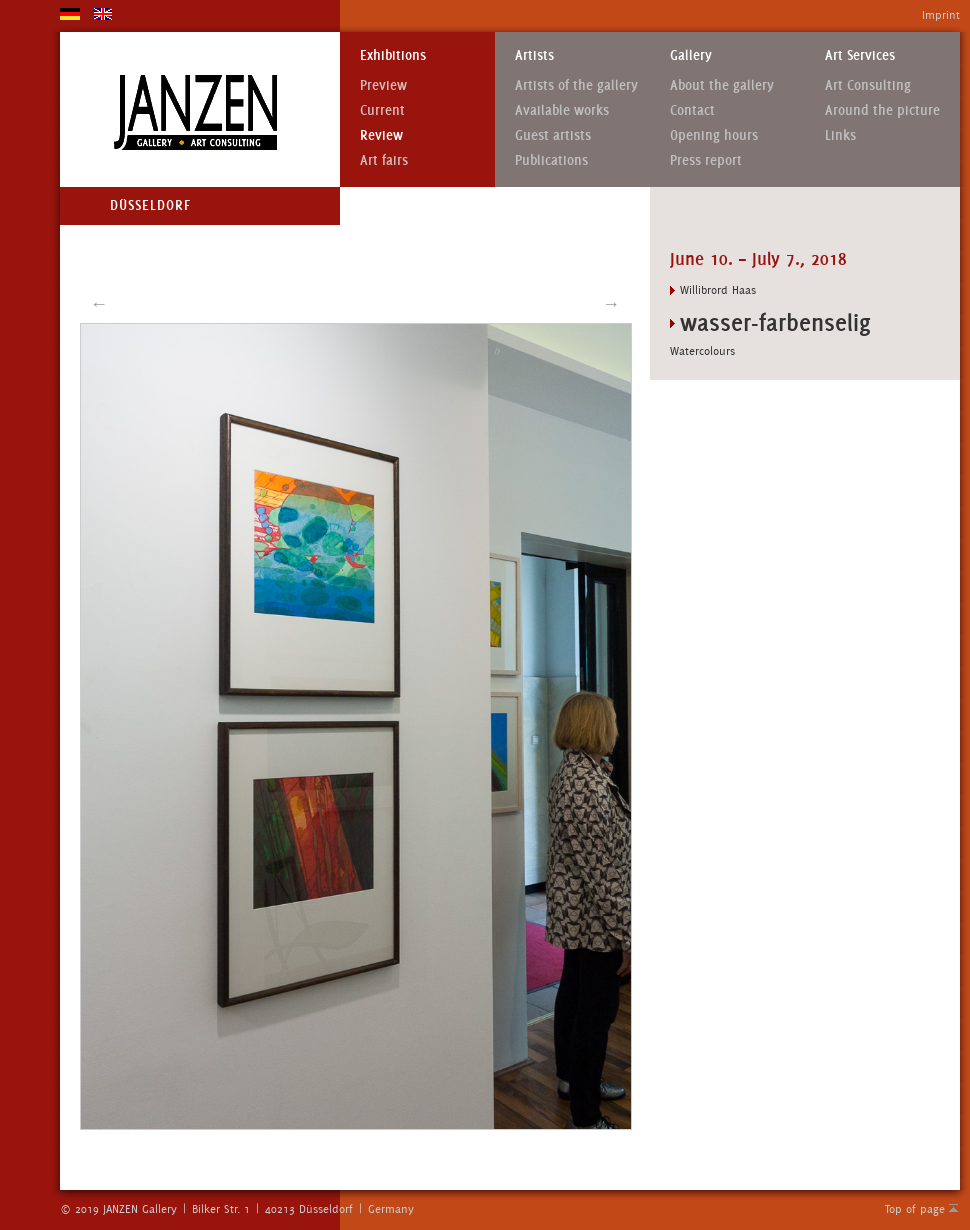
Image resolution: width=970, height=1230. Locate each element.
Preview (383, 85)
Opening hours (714, 135)
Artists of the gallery (576, 85)
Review (381, 135)
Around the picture (882, 110)
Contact (692, 110)
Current (382, 110)
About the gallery (722, 85)
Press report (706, 160)
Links (840, 135)
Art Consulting (868, 85)
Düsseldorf (150, 205)
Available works (562, 110)
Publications (551, 160)
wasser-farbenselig (775, 322)
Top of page (915, 1209)
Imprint (941, 15)
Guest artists (553, 135)
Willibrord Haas (718, 290)
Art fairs (384, 160)
